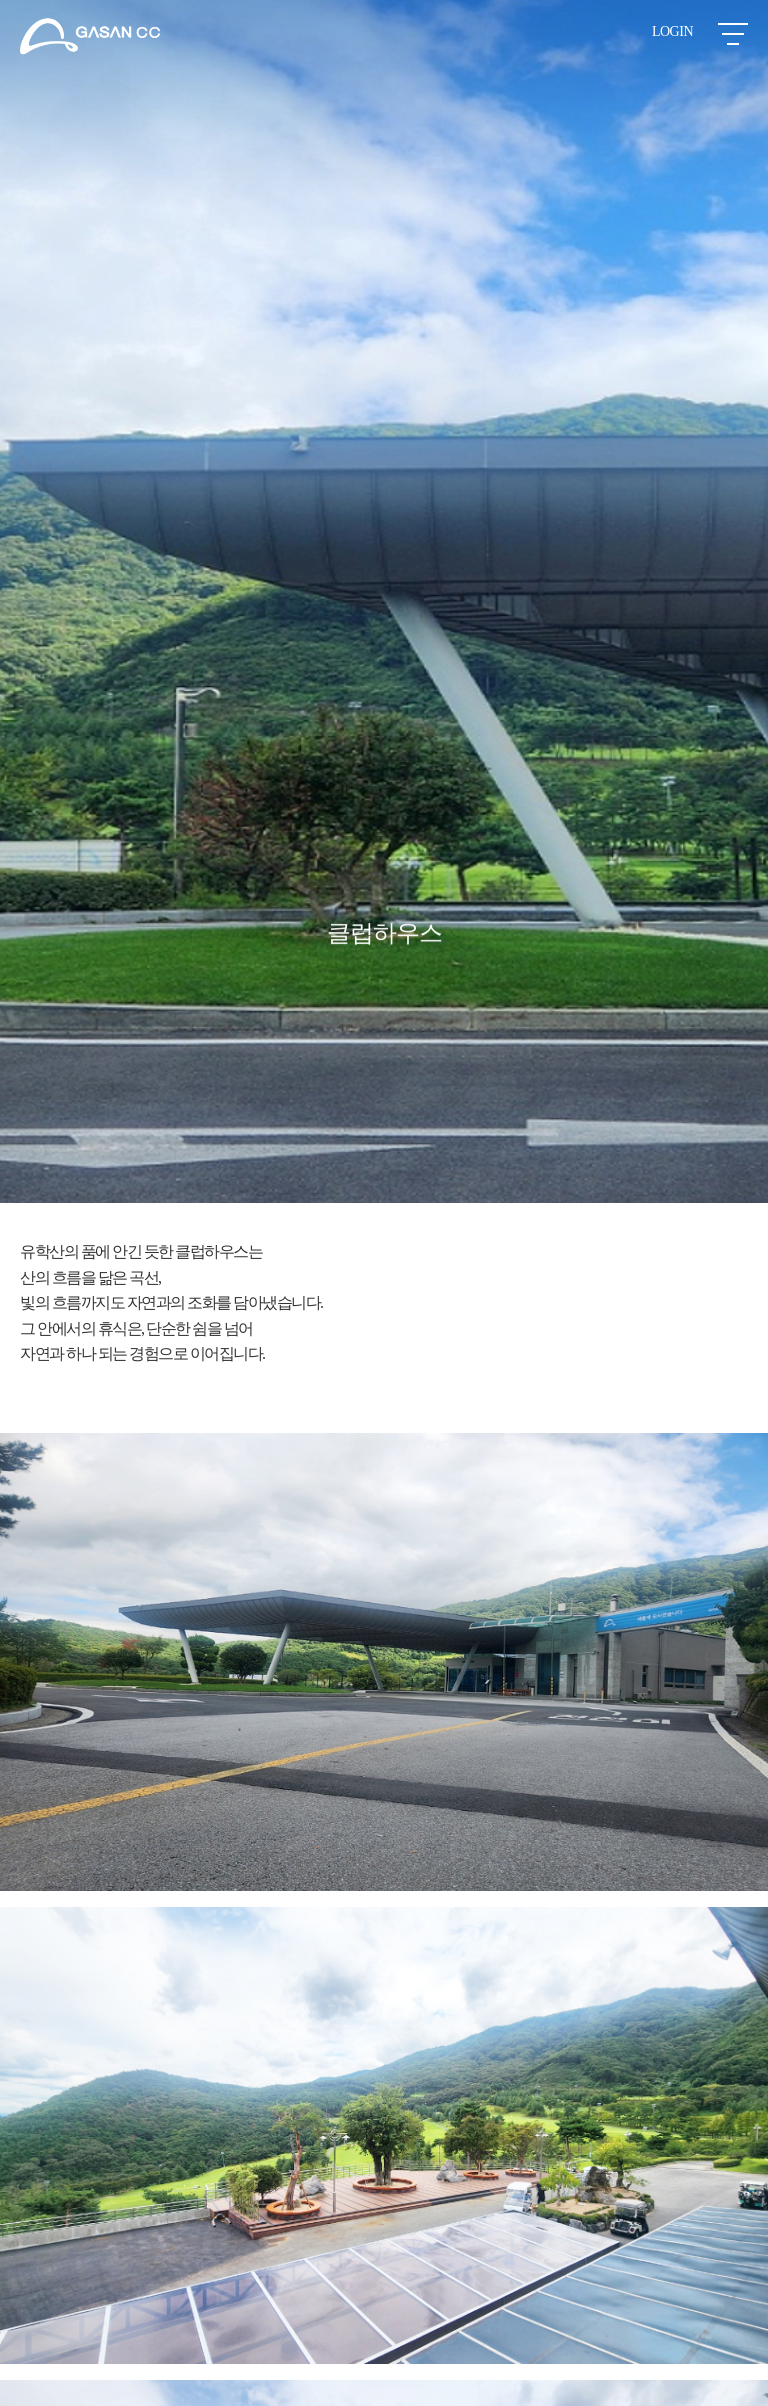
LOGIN (672, 31)
